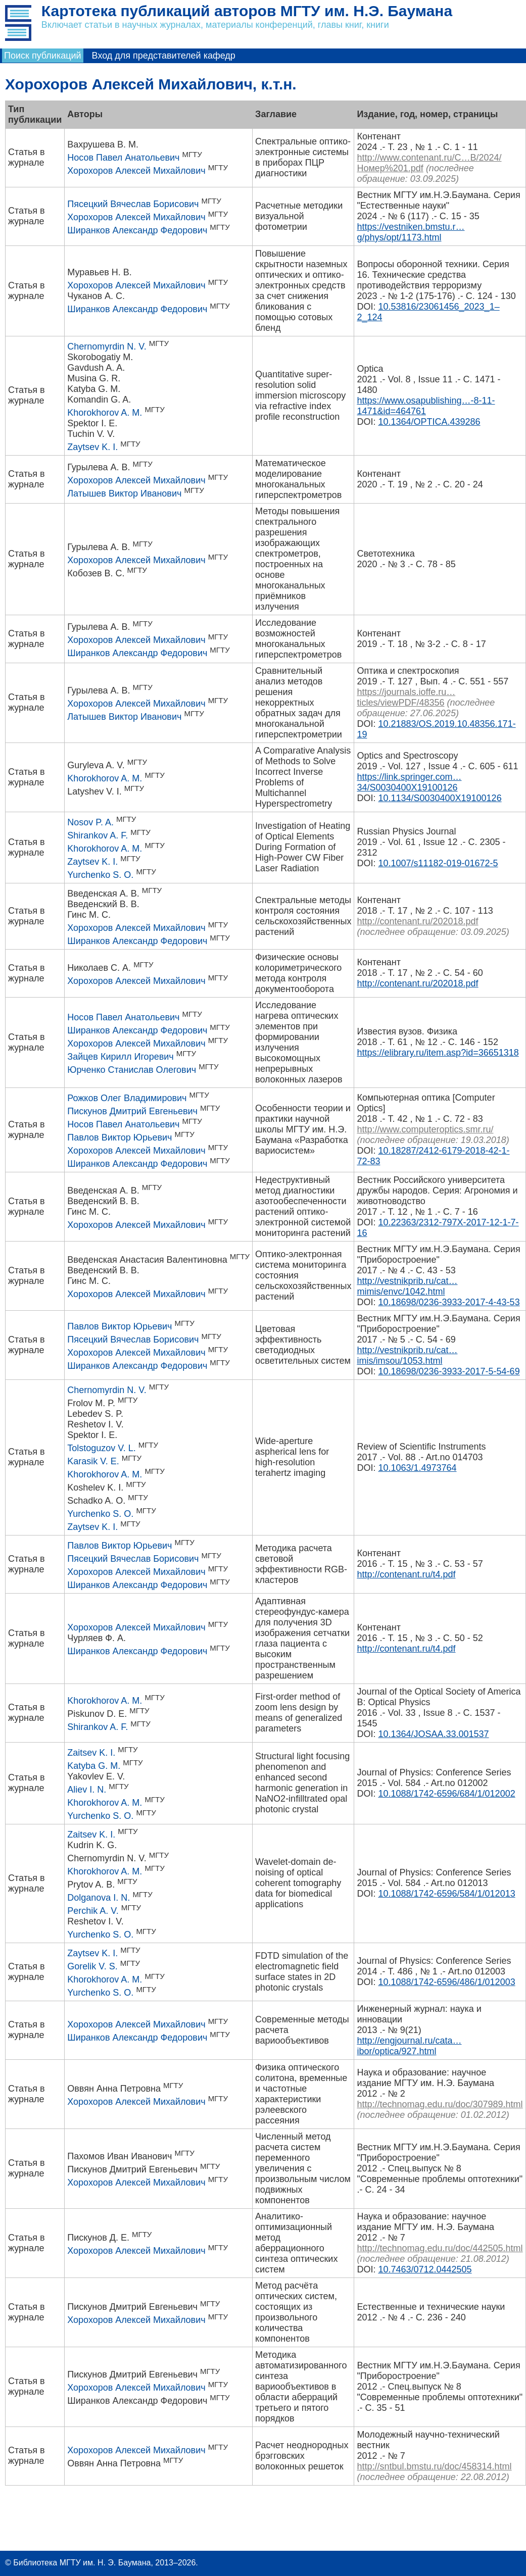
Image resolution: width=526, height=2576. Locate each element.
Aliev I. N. (86, 1790)
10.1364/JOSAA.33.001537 (433, 1734)
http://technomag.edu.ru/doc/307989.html (439, 2104)
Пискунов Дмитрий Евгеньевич (132, 1111)
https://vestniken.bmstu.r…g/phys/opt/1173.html (410, 232)
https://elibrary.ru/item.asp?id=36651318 (437, 1053)
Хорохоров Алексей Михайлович (136, 171)
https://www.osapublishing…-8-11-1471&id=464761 (426, 405)
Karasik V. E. (93, 1461)
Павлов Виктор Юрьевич (119, 1137)
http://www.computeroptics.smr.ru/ (425, 1129)
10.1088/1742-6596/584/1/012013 (446, 1894)
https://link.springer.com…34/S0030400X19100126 (409, 782)
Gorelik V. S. (92, 1966)
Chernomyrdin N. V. (106, 346)
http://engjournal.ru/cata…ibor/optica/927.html (409, 2046)
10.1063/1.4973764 (417, 1468)
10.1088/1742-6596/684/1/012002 (446, 1794)
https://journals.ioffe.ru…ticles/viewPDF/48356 (406, 697)
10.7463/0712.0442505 (424, 2269)
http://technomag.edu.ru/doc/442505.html (439, 2248)
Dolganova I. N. (98, 1898)
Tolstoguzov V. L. (101, 1448)
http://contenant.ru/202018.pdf (417, 921)
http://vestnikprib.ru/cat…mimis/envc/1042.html (407, 1286)
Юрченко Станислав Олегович (131, 1070)
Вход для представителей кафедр (163, 56)
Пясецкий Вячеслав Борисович (133, 204)
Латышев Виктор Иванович (124, 493)
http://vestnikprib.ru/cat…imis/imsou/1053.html (407, 1355)
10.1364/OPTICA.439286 (429, 422)
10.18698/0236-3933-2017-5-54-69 (448, 1371)
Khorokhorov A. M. (104, 413)
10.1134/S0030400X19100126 (439, 798)
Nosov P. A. (90, 822)
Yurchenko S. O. (100, 875)
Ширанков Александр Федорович (137, 230)
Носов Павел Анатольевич (123, 158)
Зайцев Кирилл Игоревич (120, 1057)
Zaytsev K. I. (92, 447)
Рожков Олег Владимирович (126, 1098)
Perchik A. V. (92, 1911)
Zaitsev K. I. (91, 1753)
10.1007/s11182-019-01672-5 (438, 863)
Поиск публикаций (42, 56)
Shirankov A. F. (97, 835)
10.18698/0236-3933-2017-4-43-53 (448, 1302)
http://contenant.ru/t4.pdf (406, 1574)
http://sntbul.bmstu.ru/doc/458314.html (434, 2466)
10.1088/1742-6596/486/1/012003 (446, 1982)
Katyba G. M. (93, 1766)
